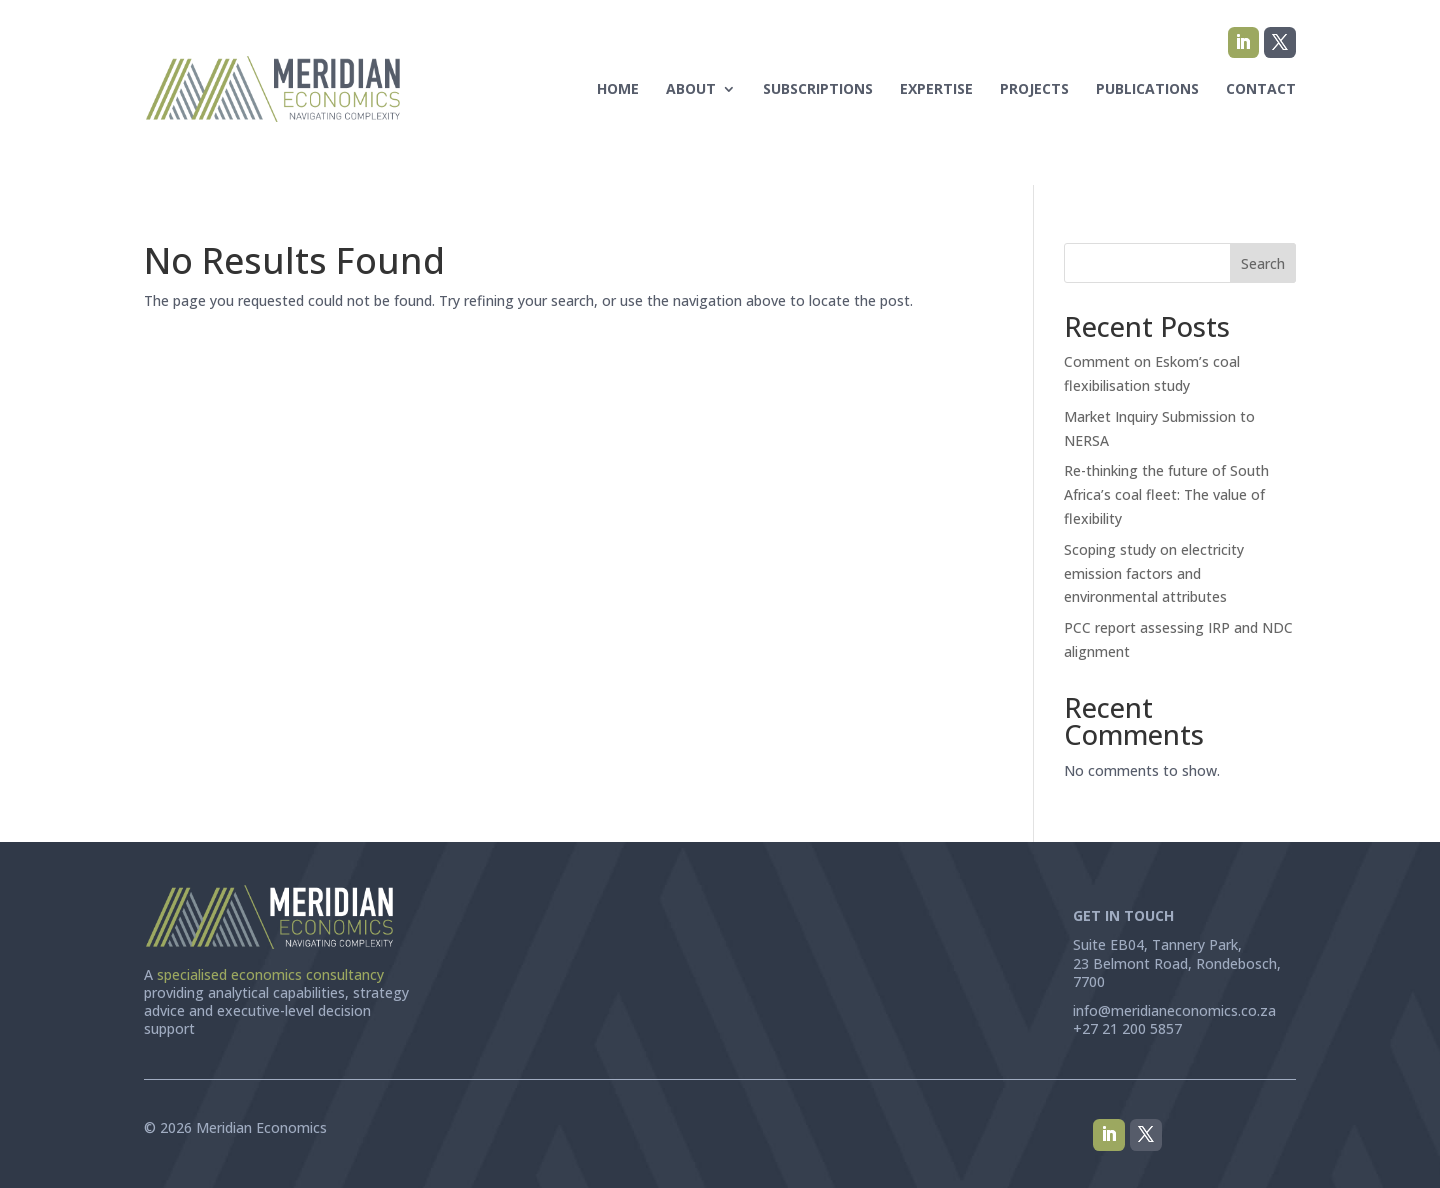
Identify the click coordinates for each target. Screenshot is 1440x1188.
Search (1263, 263)
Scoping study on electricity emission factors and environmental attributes (1154, 573)
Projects (1034, 88)
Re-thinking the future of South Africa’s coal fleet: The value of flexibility (1166, 494)
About (691, 88)
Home (618, 88)
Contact (1261, 88)
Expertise (936, 88)
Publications (1147, 88)
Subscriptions (818, 88)
